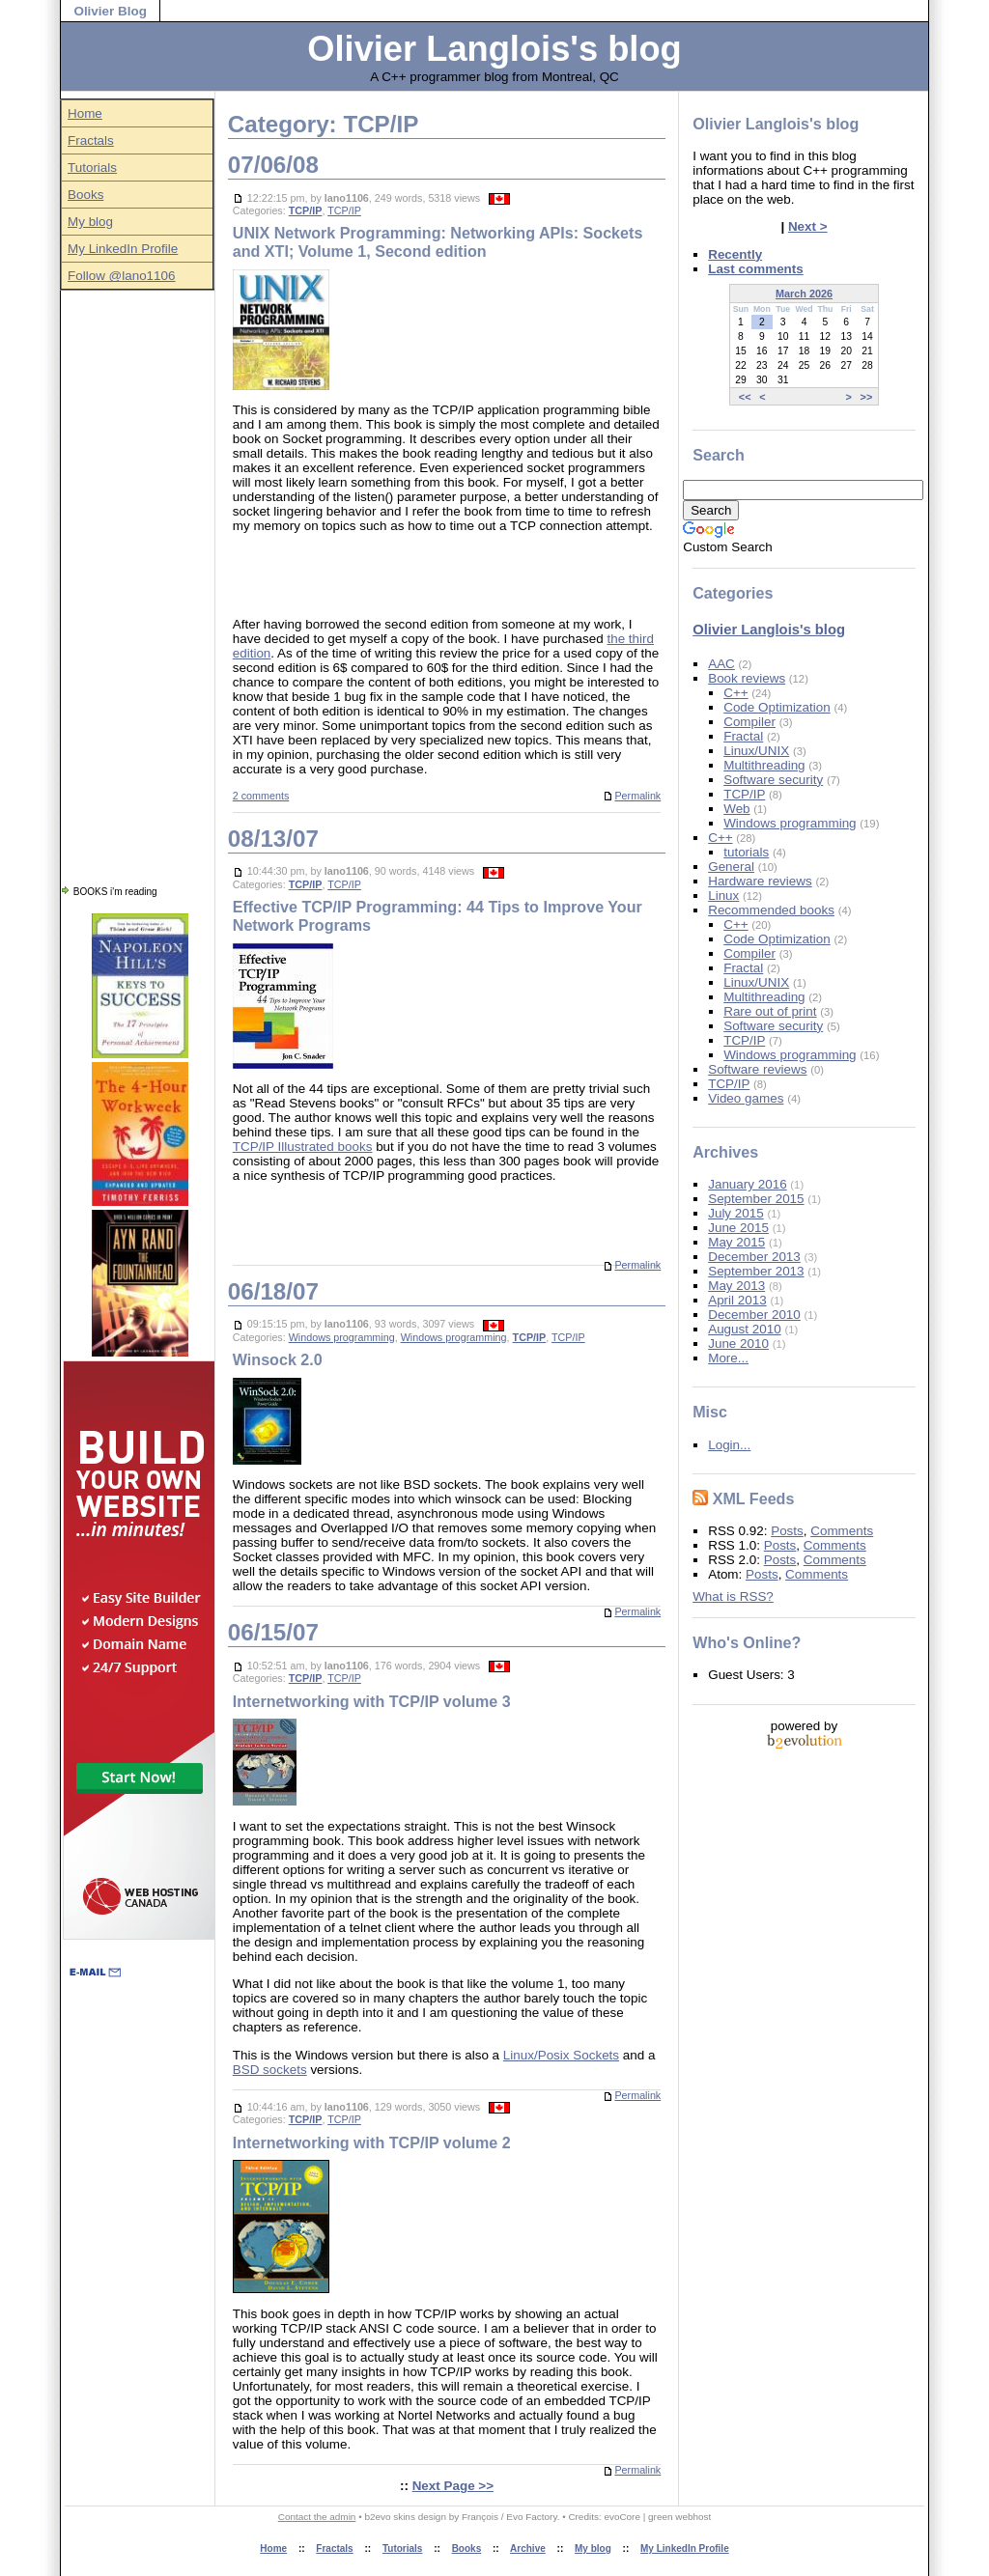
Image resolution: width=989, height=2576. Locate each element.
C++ (735, 693)
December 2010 (754, 1314)
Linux (723, 895)
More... (728, 1358)
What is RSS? (733, 1596)
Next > (808, 226)
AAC (721, 664)
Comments (841, 1531)
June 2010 (738, 1343)
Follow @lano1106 (122, 275)
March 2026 (804, 293)
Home (85, 113)
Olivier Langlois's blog (494, 49)
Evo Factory (531, 2516)
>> (867, 396)
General (731, 866)
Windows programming (342, 1337)
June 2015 (738, 1227)
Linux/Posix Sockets (561, 2055)
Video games (745, 1098)
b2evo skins (389, 2516)
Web (736, 808)
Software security (773, 779)
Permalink (632, 795)
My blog (90, 221)
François (480, 2516)
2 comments (261, 795)
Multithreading (764, 765)
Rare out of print (769, 1011)
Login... (729, 1445)
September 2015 (756, 1198)
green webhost (679, 2516)
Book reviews (746, 678)
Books (85, 194)
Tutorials (92, 167)
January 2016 (747, 1184)
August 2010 (744, 1329)
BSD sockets (270, 2069)
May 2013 (736, 1285)
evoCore (622, 2516)
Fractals (91, 140)
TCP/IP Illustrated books (303, 1146)
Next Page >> (453, 2485)
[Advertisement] (137, 580)
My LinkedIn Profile (123, 248)
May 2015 (736, 1242)
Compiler (749, 721)
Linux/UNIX (756, 750)
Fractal (743, 736)
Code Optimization (777, 707)
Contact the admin (317, 2516)
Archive (528, 2548)
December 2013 (754, 1256)
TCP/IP (306, 210)
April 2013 (737, 1300)
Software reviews (757, 1069)
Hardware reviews (760, 881)
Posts (787, 1531)
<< (745, 396)
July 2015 (736, 1213)
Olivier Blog (109, 11)
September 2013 (756, 1271)
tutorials (746, 852)
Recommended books (771, 910)
